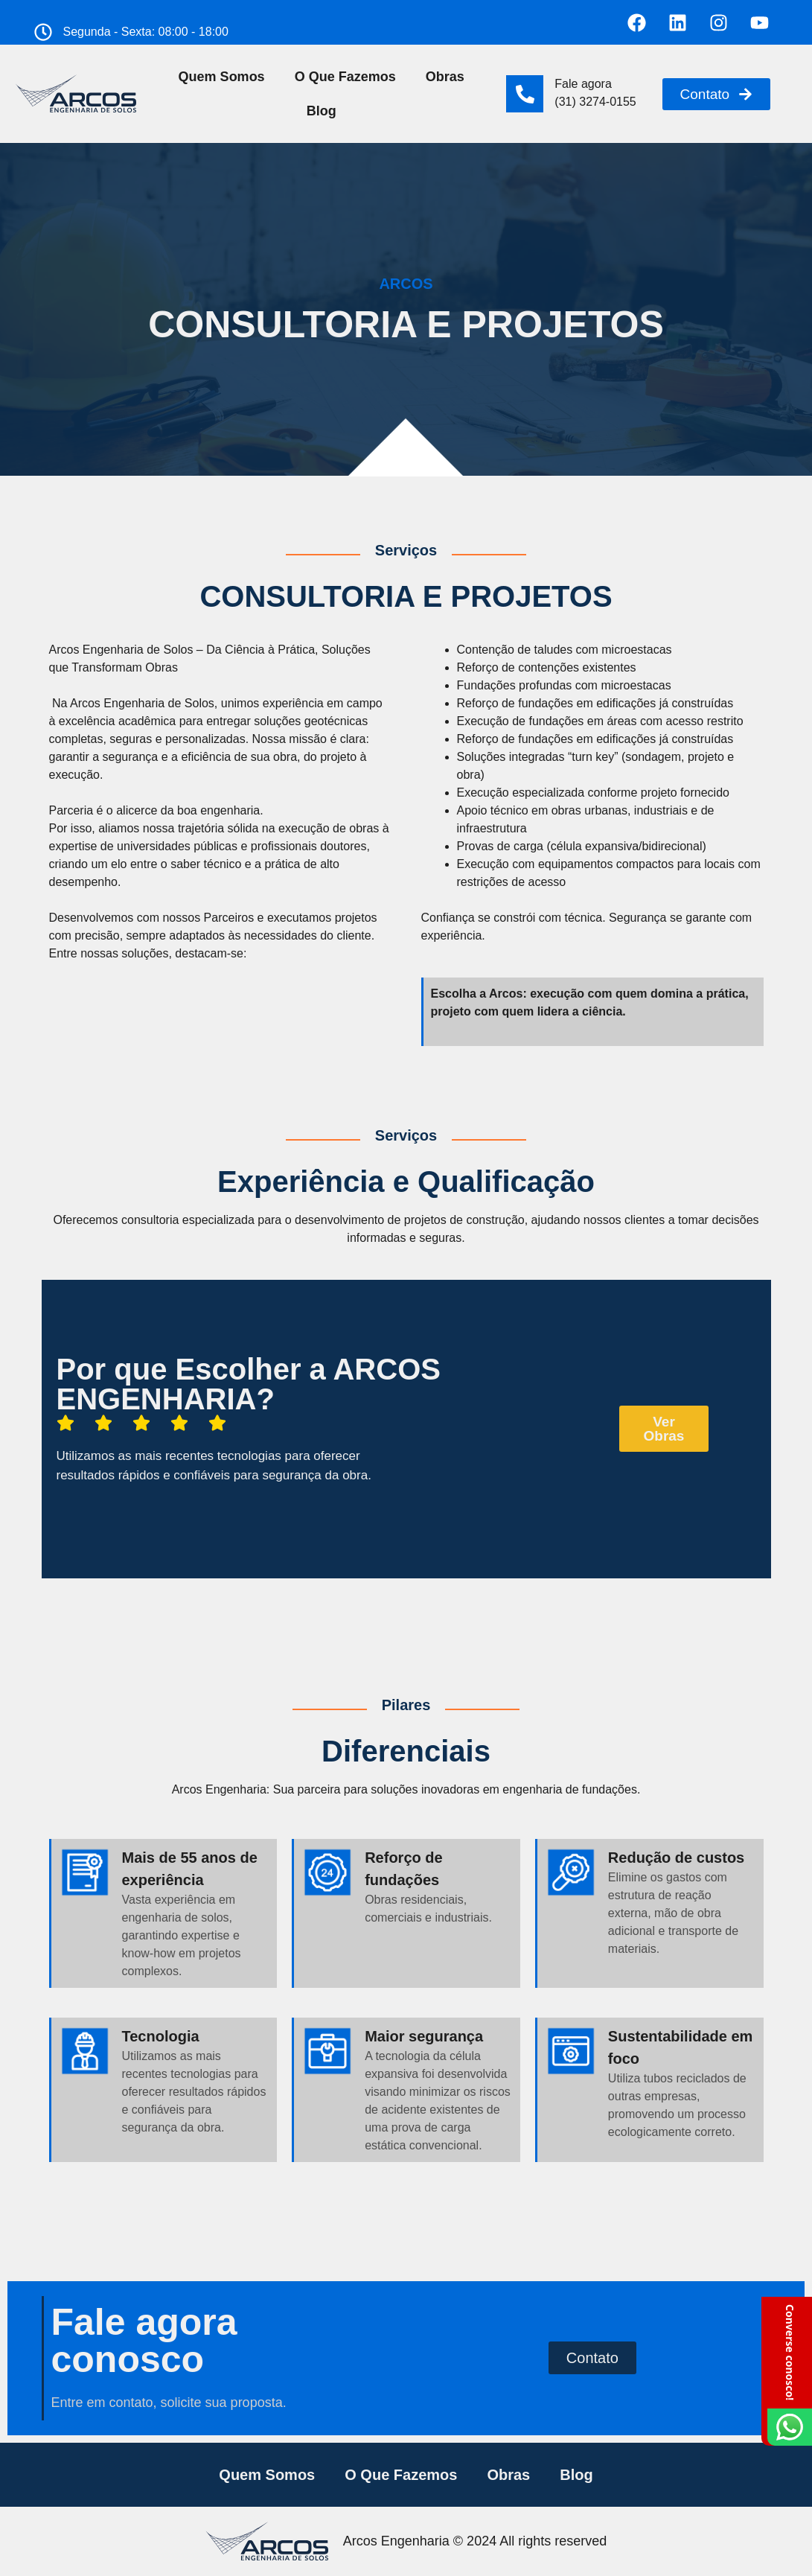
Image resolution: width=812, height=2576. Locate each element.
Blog (321, 110)
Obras (445, 76)
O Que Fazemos (345, 76)
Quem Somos (222, 76)
